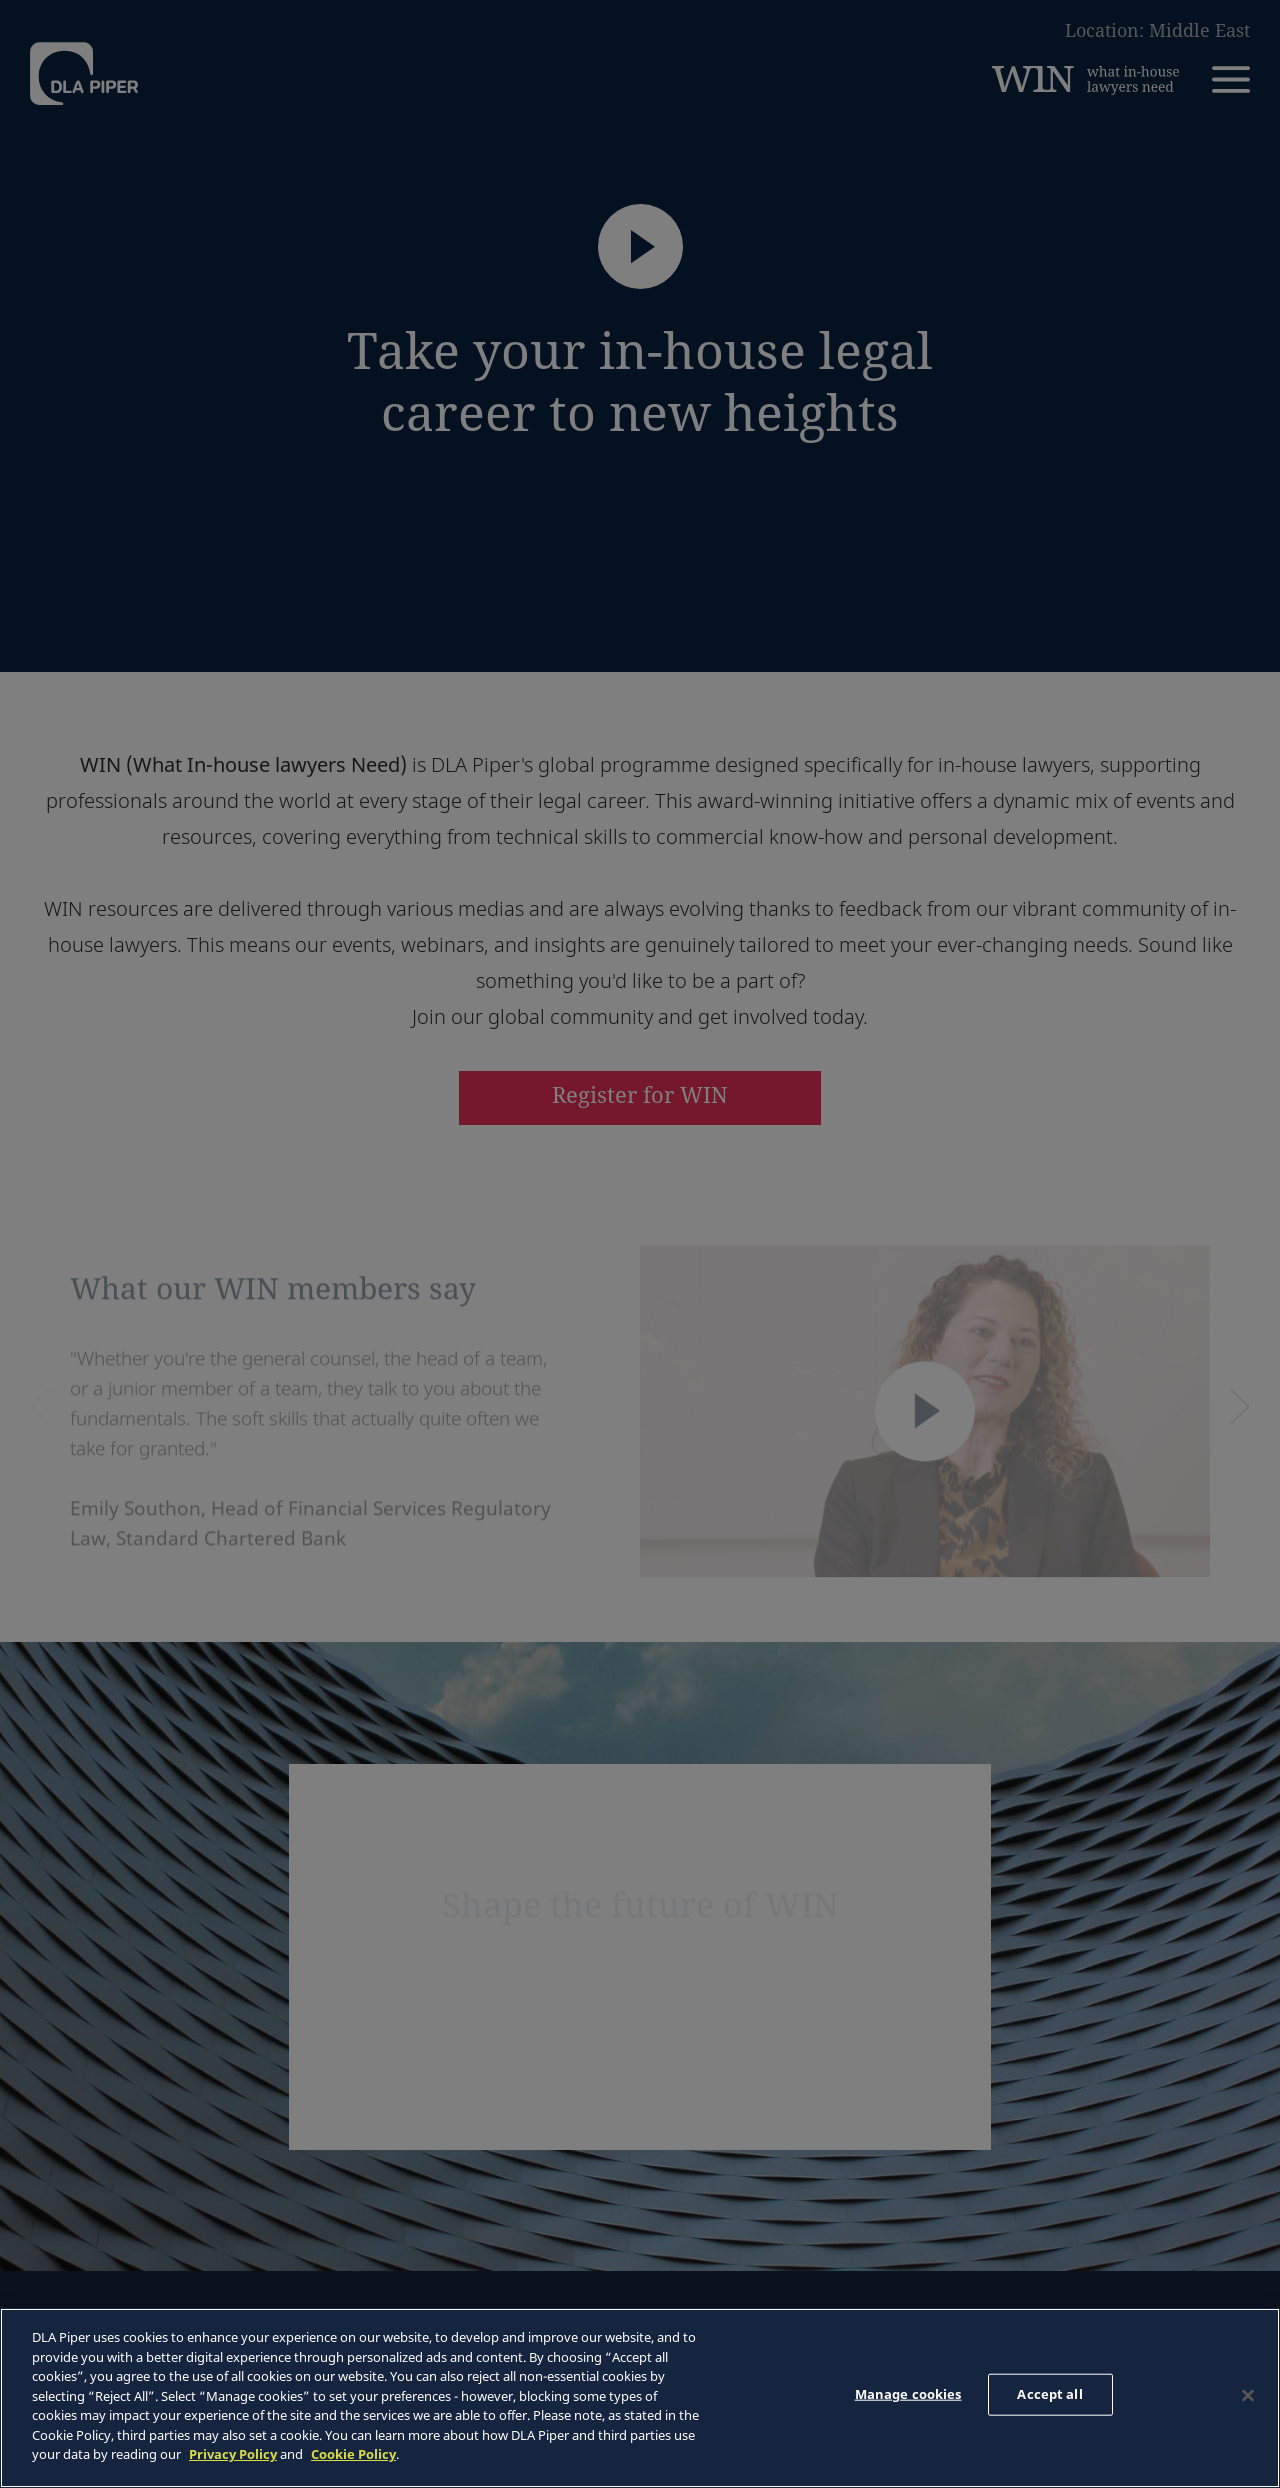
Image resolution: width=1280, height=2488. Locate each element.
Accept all (1049, 2394)
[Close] (1248, 2396)
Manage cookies (908, 2394)
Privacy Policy (233, 2454)
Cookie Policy (353, 2454)
